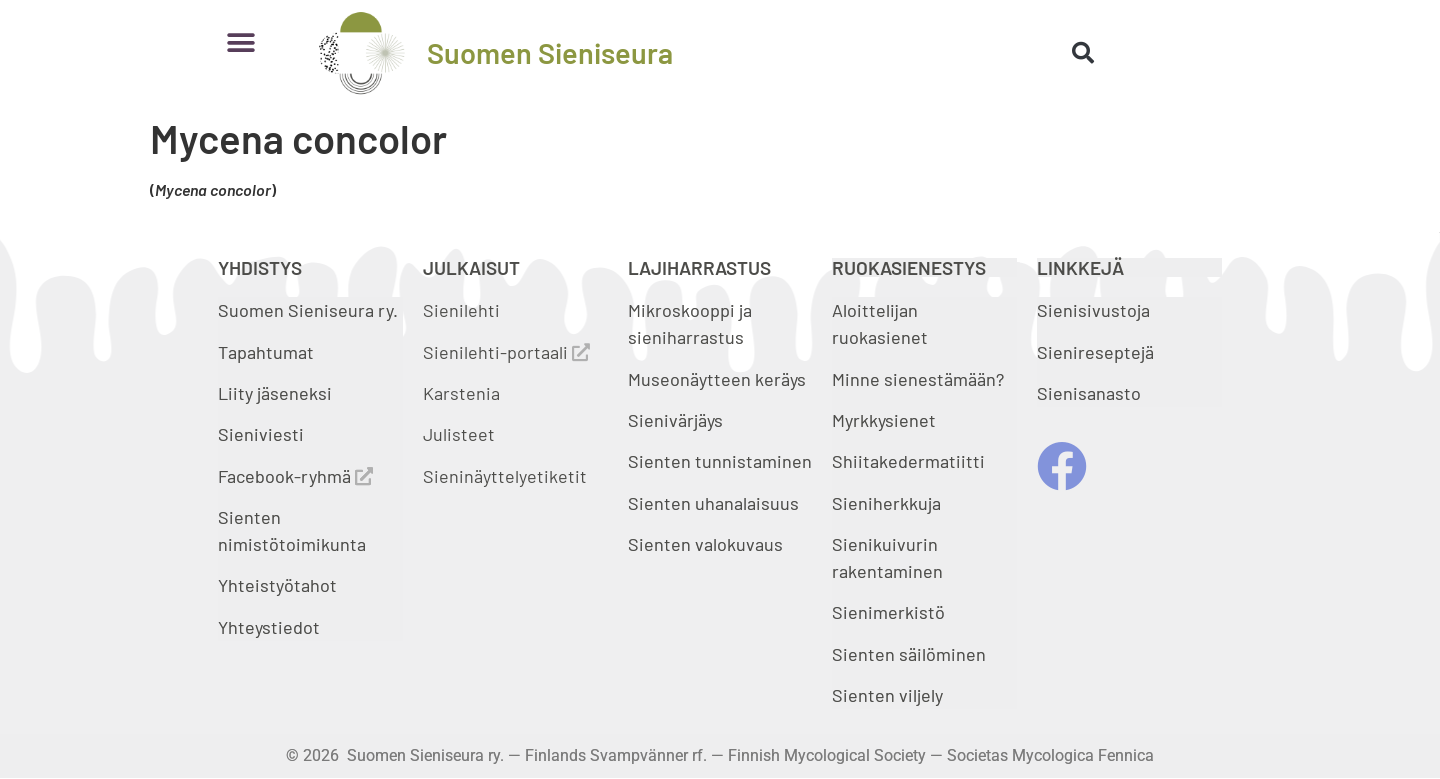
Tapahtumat (266, 352)
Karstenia (461, 393)
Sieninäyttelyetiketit (505, 476)
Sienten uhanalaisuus (713, 503)
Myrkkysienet (884, 420)
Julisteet (459, 434)
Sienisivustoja (1093, 310)
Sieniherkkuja (886, 503)
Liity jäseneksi (275, 393)
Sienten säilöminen (909, 654)
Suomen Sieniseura (550, 52)
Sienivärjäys (675, 420)
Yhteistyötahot (277, 585)
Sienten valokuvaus (705, 544)
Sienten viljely (887, 695)
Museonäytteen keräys (717, 379)
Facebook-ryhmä (295, 476)
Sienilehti (461, 310)
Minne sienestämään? (918, 379)
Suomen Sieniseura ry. (308, 310)
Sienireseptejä (1095, 352)
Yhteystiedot (269, 627)
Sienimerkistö (888, 612)
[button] (240, 42)
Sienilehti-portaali (506, 352)
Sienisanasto (1089, 393)
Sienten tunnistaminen (720, 461)
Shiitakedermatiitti (908, 461)
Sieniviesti (263, 434)
